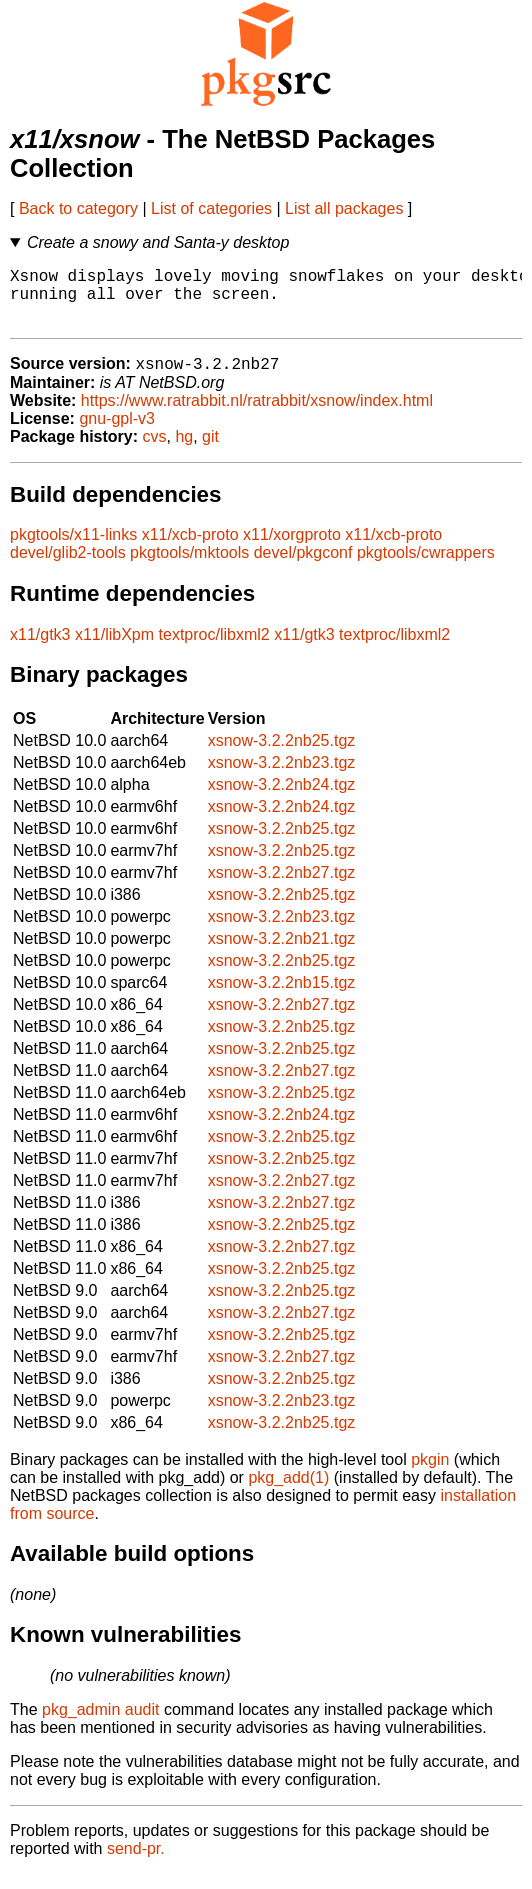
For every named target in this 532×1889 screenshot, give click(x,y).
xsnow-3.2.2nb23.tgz (282, 777)
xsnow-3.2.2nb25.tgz (282, 755)
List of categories (211, 208)
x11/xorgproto (292, 549)
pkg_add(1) (288, 1492)
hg (184, 451)
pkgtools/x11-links (73, 549)
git (210, 451)
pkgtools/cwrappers (426, 567)
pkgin (430, 1474)
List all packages (344, 208)
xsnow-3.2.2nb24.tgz (282, 799)
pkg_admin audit (100, 1724)
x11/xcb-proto (190, 549)
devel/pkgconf (303, 567)
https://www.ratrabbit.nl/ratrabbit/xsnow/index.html (257, 415)
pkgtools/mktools (189, 567)
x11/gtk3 (40, 649)
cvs (155, 451)
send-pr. (136, 1863)
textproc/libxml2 (214, 649)
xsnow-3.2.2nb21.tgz (282, 953)
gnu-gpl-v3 (117, 433)
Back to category (78, 208)
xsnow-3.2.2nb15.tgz (282, 997)
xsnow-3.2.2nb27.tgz (282, 887)
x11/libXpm (114, 649)
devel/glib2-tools (68, 567)
